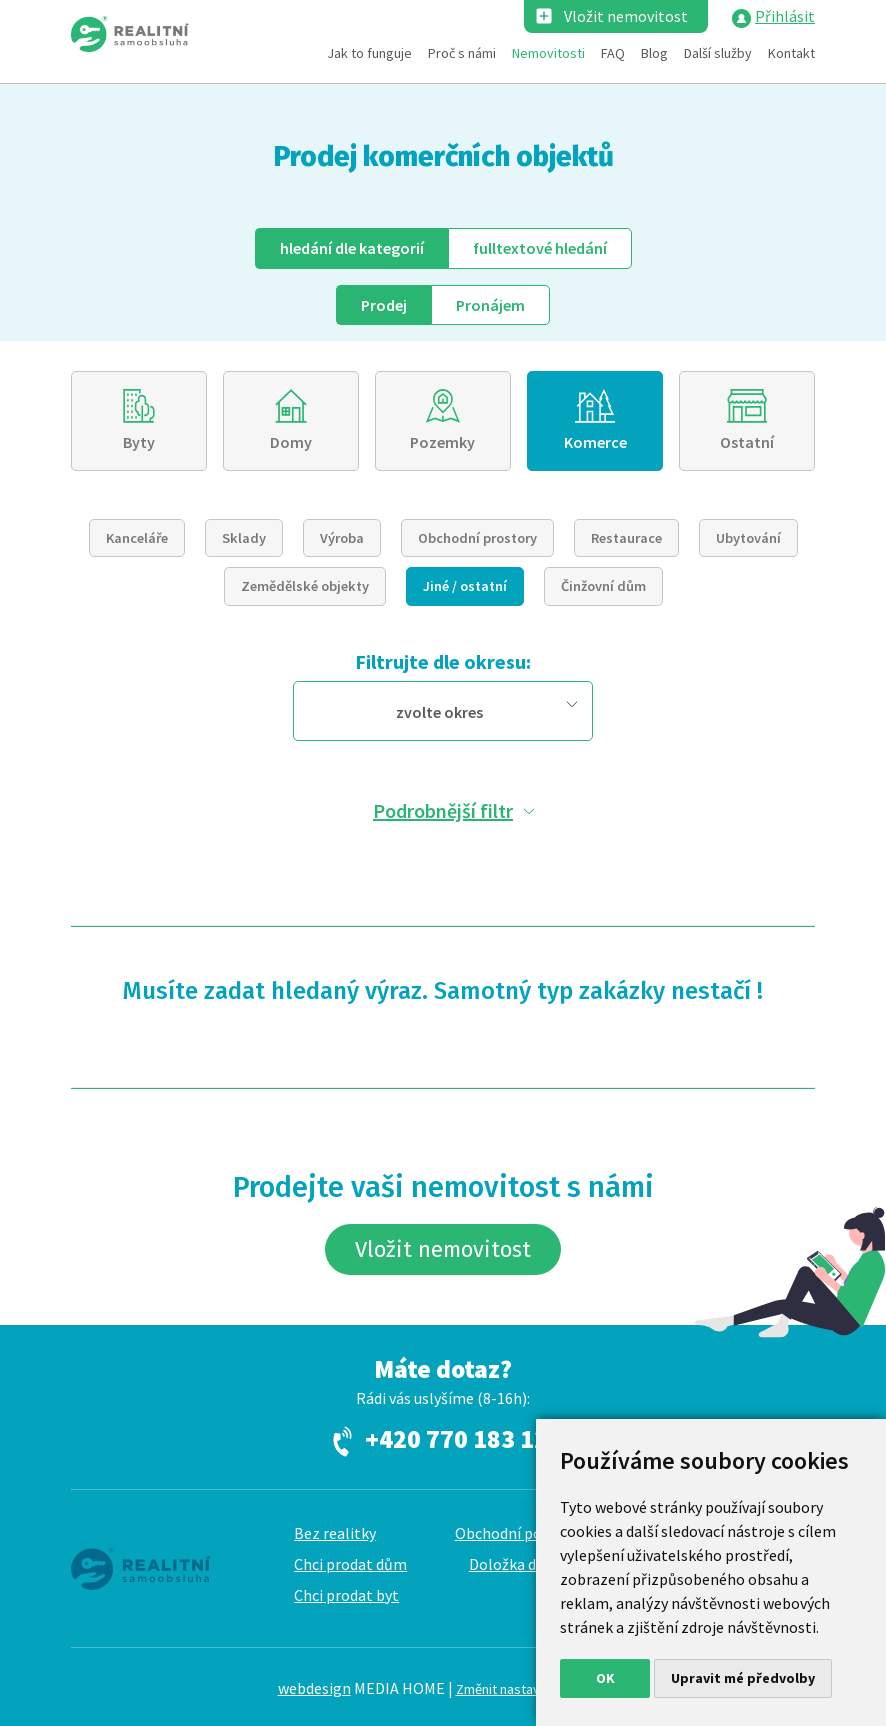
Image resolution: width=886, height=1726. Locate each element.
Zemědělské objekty (305, 586)
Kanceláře (137, 538)
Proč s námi (462, 53)
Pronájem (490, 305)
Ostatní (747, 442)
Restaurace (626, 538)
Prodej (384, 305)
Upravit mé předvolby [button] (743, 1678)
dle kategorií (352, 248)
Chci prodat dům (350, 1564)
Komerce (595, 442)
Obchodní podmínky (523, 1533)
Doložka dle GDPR (530, 1564)
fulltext (540, 248)
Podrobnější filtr (443, 810)
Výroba (342, 538)
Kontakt (791, 53)
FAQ (613, 53)
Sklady (244, 538)
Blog (654, 53)
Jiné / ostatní (465, 586)
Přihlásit (785, 16)
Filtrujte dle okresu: (443, 661)
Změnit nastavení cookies (532, 1689)
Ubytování (748, 538)
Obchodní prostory (477, 538)
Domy (291, 442)
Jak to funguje (369, 53)
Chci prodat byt (346, 1595)
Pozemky (442, 442)
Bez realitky (335, 1533)
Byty (139, 442)
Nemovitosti (548, 53)
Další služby (718, 53)
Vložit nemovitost (626, 16)
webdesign (314, 1688)
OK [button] (605, 1678)
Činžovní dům (603, 586)
